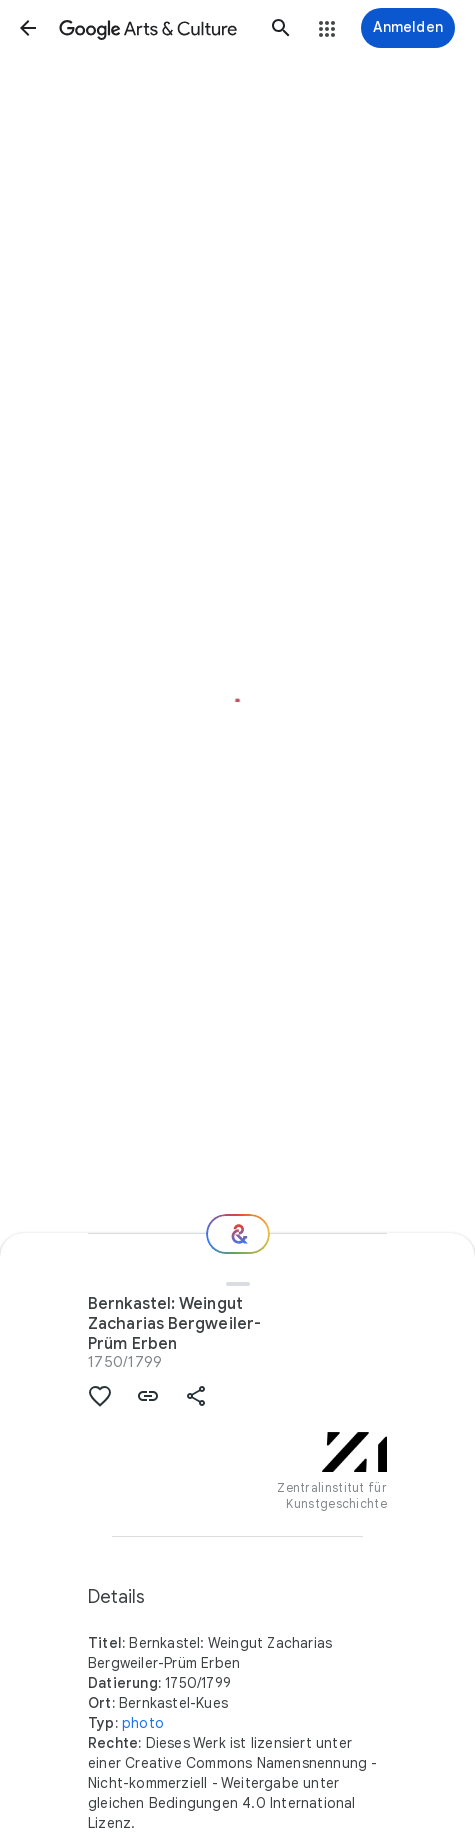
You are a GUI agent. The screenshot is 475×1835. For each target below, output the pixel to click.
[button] (28, 28)
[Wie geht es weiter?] (238, 1234)
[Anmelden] (408, 28)
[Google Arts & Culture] (154, 28)
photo (143, 1723)
